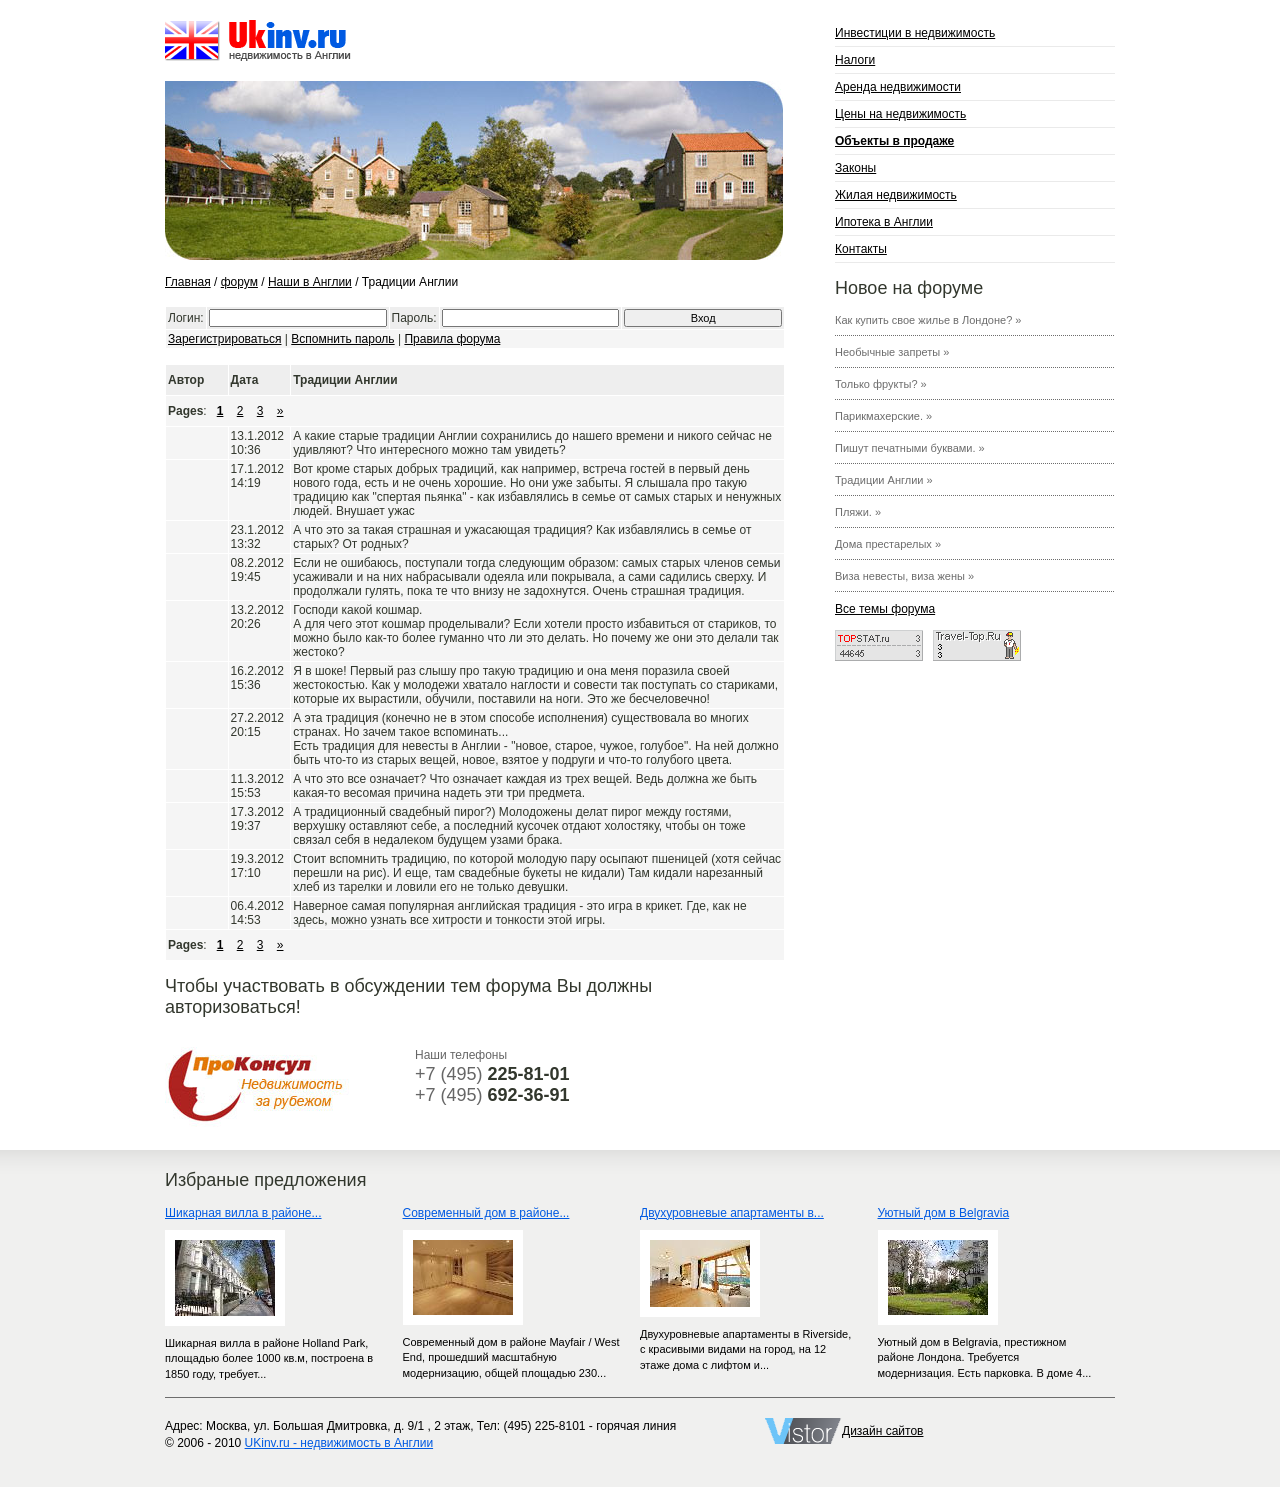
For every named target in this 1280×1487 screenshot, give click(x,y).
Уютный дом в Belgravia (944, 1213)
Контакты (861, 249)
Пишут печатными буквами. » (910, 448)
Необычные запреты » (892, 352)
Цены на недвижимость (900, 114)
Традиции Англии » (884, 480)
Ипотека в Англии (884, 222)
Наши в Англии (310, 282)
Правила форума (452, 339)
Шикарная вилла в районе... (243, 1213)
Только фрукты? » (881, 384)
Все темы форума (885, 609)
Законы (855, 168)
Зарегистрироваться (224, 339)
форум (239, 282)
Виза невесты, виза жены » (904, 576)
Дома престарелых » (888, 544)
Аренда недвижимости (898, 87)
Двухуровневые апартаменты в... (732, 1213)
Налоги (855, 60)
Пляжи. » (858, 512)
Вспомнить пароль (342, 339)
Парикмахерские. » (883, 416)
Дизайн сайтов (882, 1431)
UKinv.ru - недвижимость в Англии (339, 1443)
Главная (188, 282)
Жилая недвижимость (896, 195)
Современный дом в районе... (486, 1213)
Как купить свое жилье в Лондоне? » (928, 320)
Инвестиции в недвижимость (915, 33)
